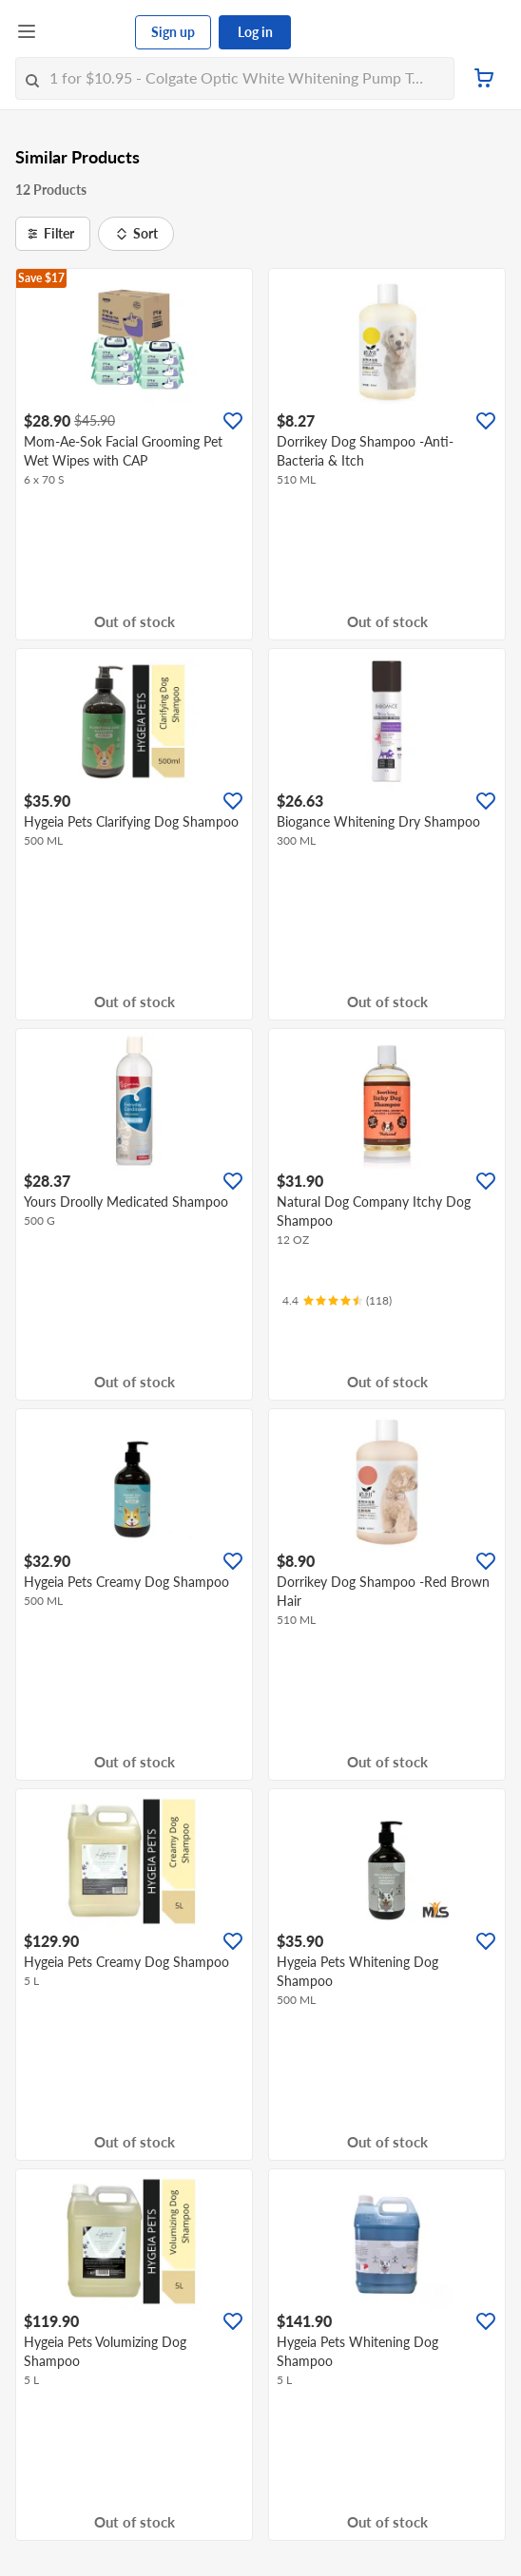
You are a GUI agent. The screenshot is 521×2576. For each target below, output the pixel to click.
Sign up (173, 32)
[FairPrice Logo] (86, 32)
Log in (255, 32)
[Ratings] (337, 1300)
